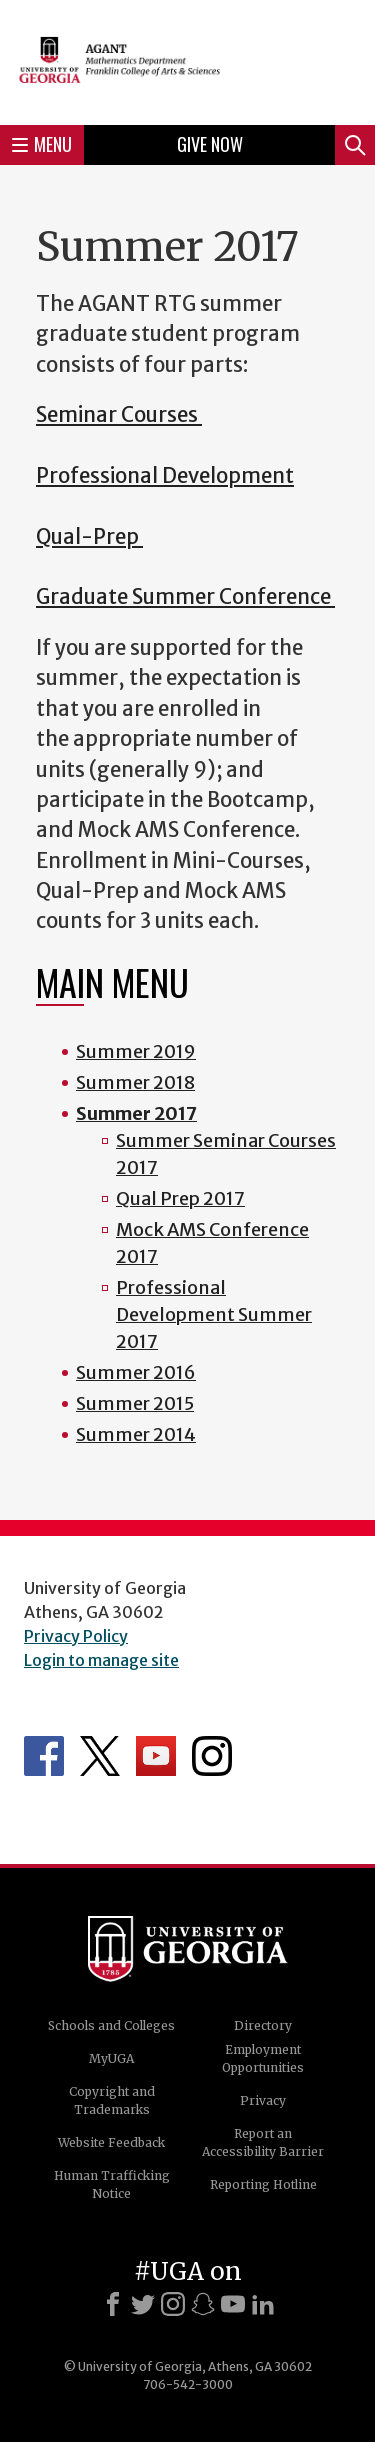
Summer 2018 (135, 1082)
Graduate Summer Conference (185, 597)
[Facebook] (113, 2304)
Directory (263, 2025)
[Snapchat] (203, 2304)
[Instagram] (173, 2304)
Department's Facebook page (44, 1756)
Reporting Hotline (263, 2184)
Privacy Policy (76, 1636)
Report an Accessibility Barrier (263, 2142)
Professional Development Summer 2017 (214, 1314)
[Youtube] (233, 2304)
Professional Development (165, 476)
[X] (143, 2304)
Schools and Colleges (111, 2025)
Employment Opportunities (263, 2058)
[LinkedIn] (263, 2304)
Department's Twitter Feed (100, 1756)
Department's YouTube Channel (156, 1756)
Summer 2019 (136, 1051)
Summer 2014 (136, 1434)
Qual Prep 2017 (180, 1198)
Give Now (210, 144)
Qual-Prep (89, 537)
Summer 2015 (135, 1403)
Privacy (263, 2100)
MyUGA (111, 2058)
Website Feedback (111, 2142)
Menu (42, 144)
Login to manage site (101, 1660)
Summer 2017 (136, 1113)
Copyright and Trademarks (112, 2100)
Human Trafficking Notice (112, 2184)
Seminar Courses (119, 415)
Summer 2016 (136, 1372)
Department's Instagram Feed (212, 1756)
